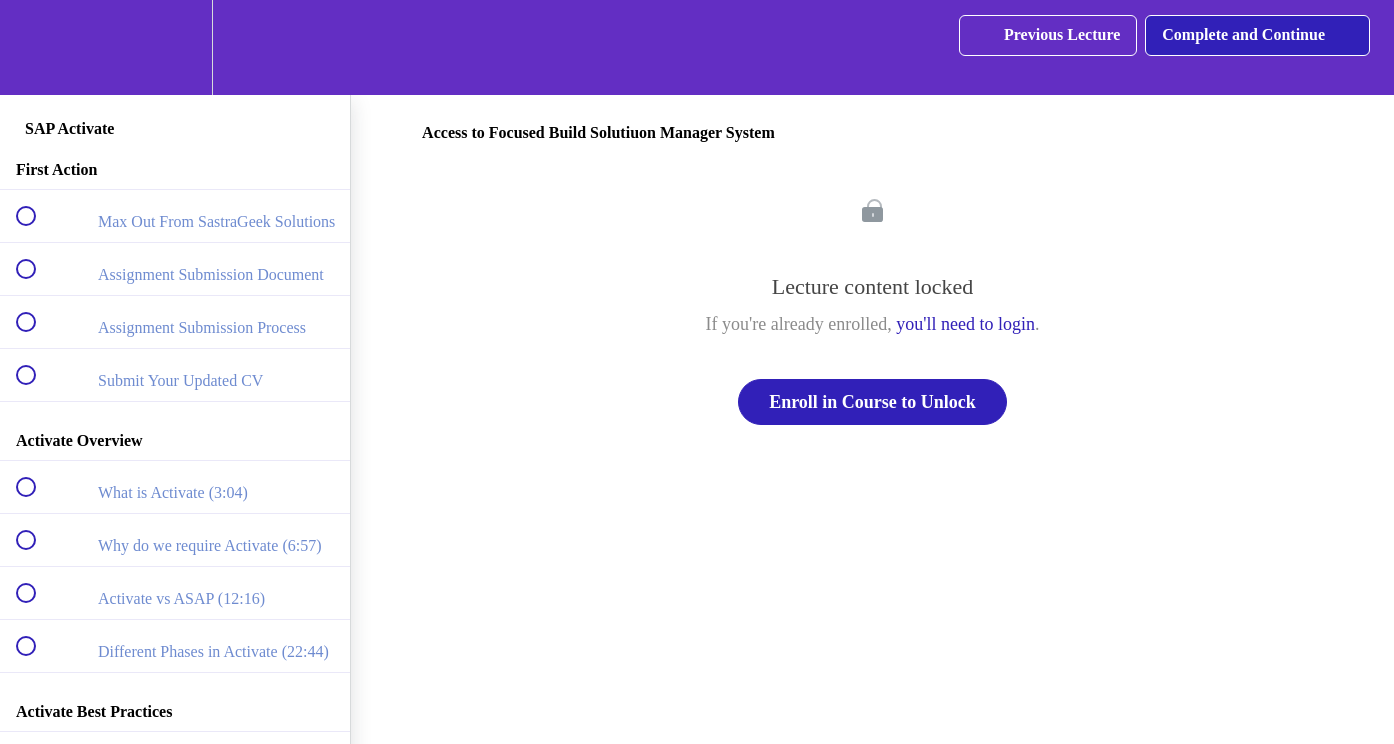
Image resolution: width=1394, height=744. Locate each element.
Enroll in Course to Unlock (872, 402)
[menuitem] (175, 47)
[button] (37, 47)
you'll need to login (965, 324)
